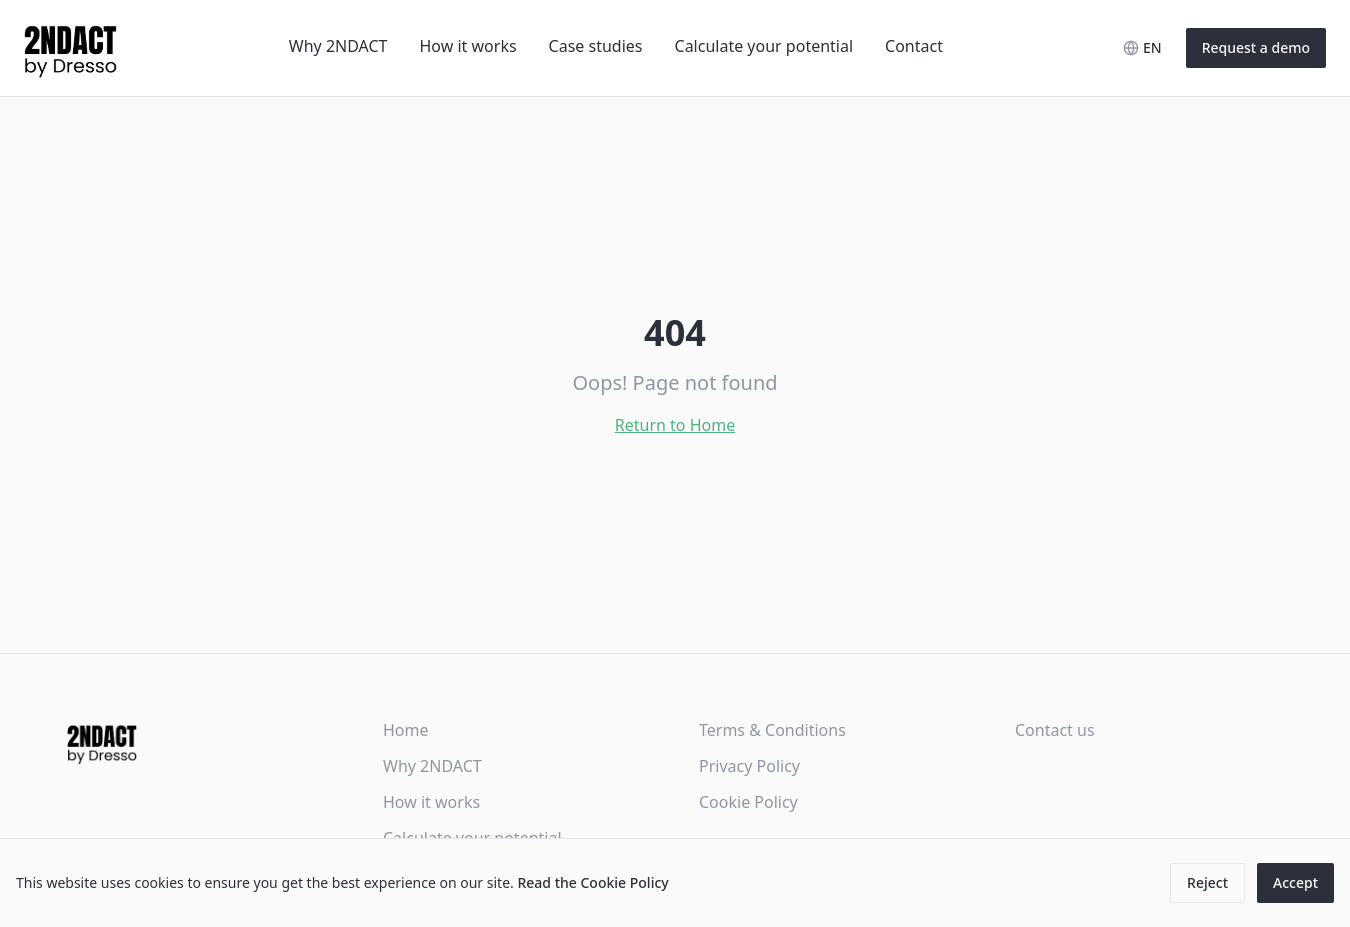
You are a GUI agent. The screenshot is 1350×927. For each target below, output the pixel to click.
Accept (1295, 882)
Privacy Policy (749, 766)
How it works (468, 46)
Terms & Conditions (772, 730)
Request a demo (1256, 47)
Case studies (596, 46)
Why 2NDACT (338, 46)
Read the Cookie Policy (592, 882)
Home (406, 730)
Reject (1207, 882)
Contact (914, 46)
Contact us (1055, 730)
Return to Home (675, 425)
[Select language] (1142, 48)
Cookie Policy (748, 802)
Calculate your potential (764, 46)
